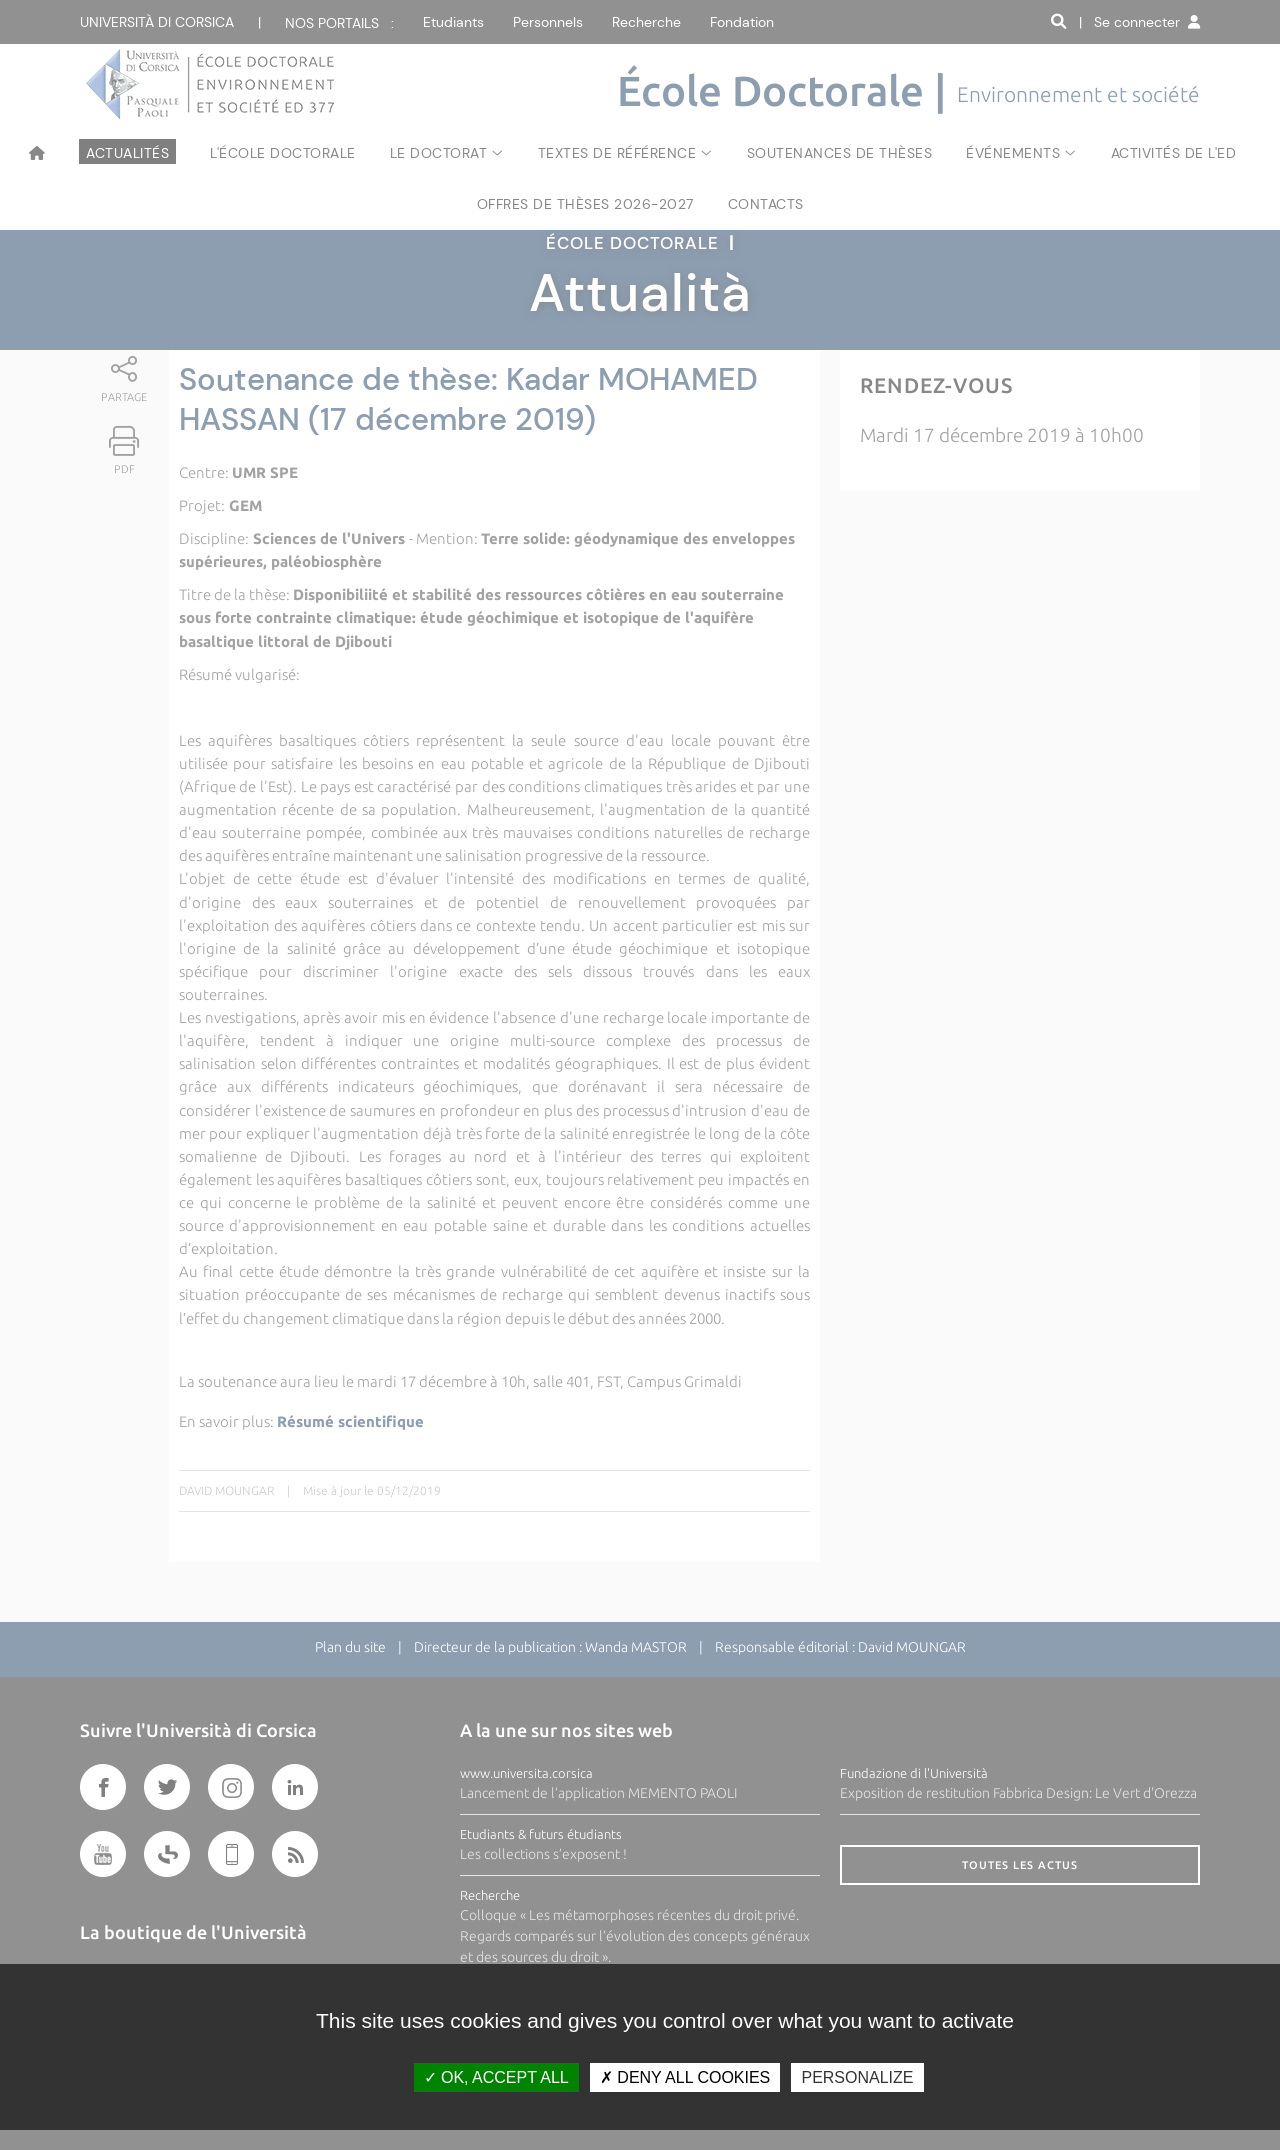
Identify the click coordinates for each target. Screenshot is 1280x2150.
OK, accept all (496, 2077)
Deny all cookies (685, 2077)
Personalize (857, 2077)
